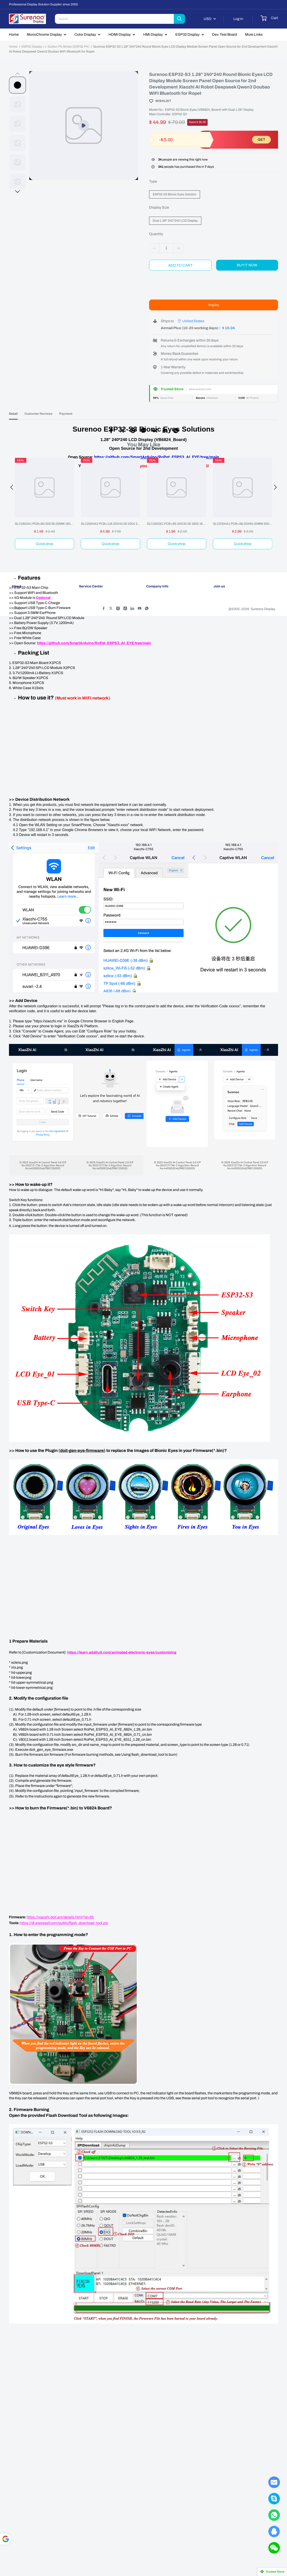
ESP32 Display (187, 34)
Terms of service (91, 2535)
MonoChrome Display (44, 34)
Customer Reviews (160, 2528)
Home (14, 34)
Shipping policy (90, 2513)
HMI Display (153, 34)
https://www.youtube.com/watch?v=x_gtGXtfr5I (162, 465)
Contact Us (154, 2520)
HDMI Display (120, 34)
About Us (153, 2513)
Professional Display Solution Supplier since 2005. (44, 4)
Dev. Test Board (224, 34)
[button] (17, 74)
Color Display (85, 34)
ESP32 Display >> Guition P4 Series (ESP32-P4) (55, 46)
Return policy (88, 2520)
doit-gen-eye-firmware (82, 1450)
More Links (254, 34)
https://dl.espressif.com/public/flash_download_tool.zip (64, 1923)
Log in (238, 19)
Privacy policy (89, 2528)
